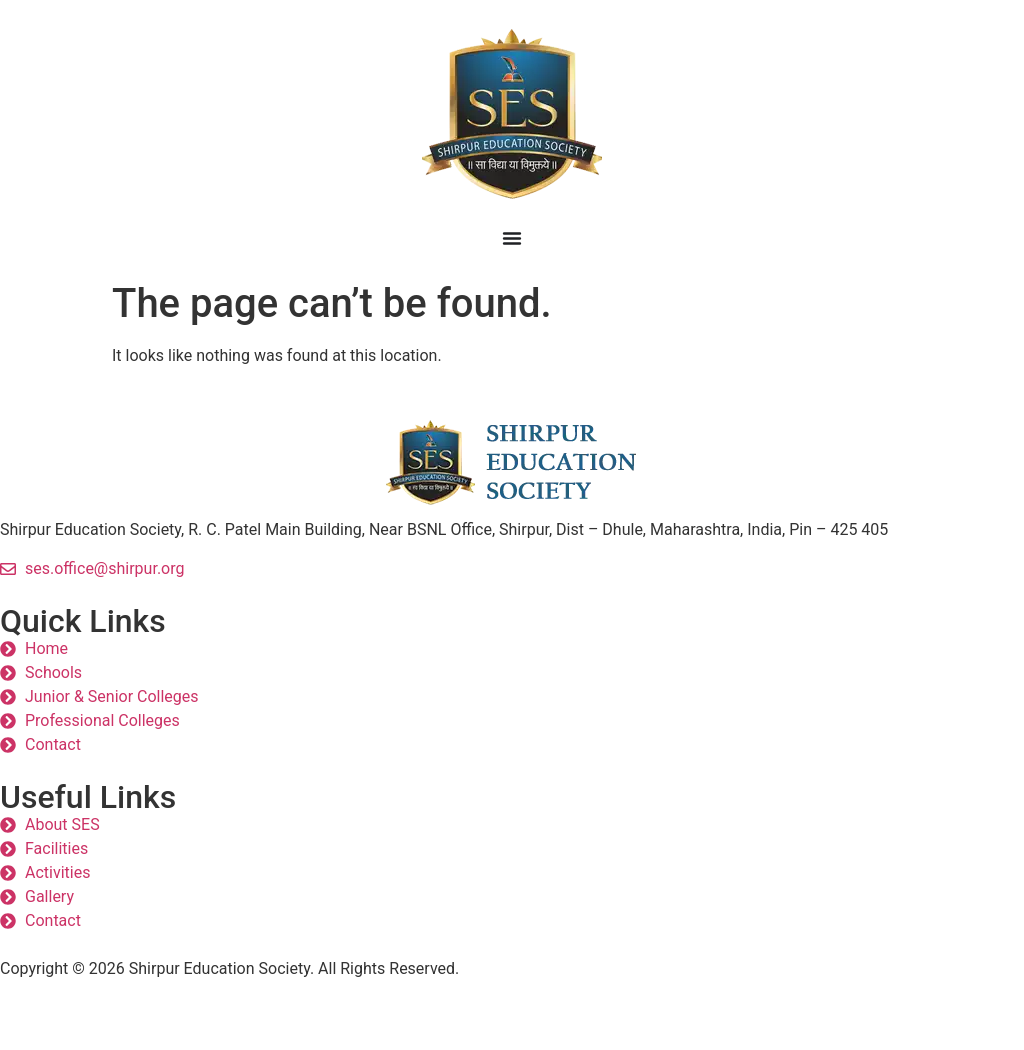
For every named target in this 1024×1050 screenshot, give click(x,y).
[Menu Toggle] (512, 238)
